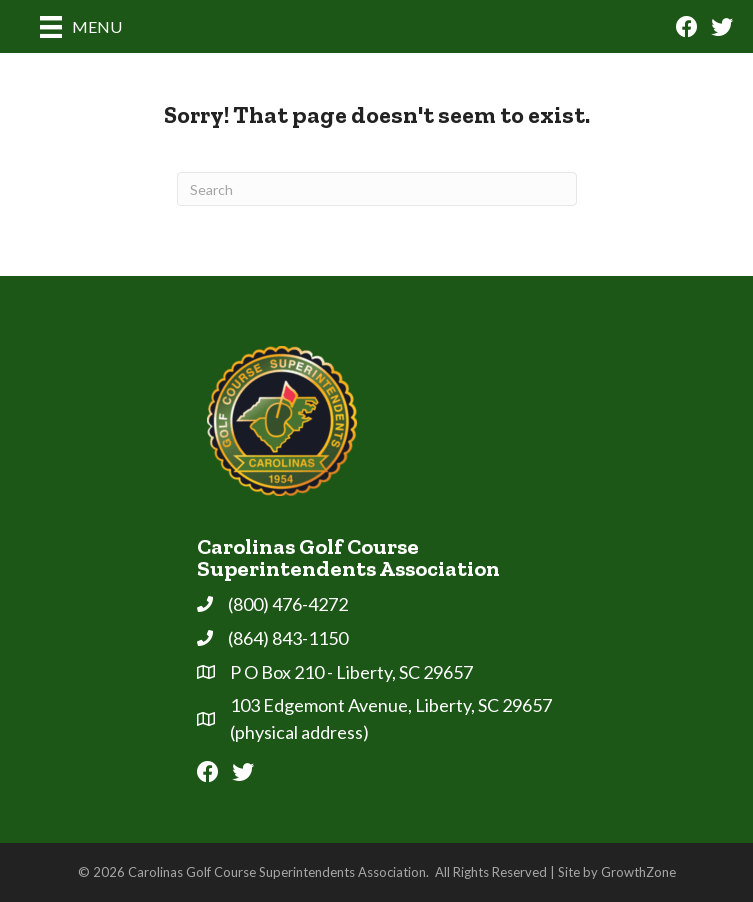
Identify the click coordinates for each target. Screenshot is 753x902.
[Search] (377, 189)
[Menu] (81, 26)
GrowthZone (638, 872)
